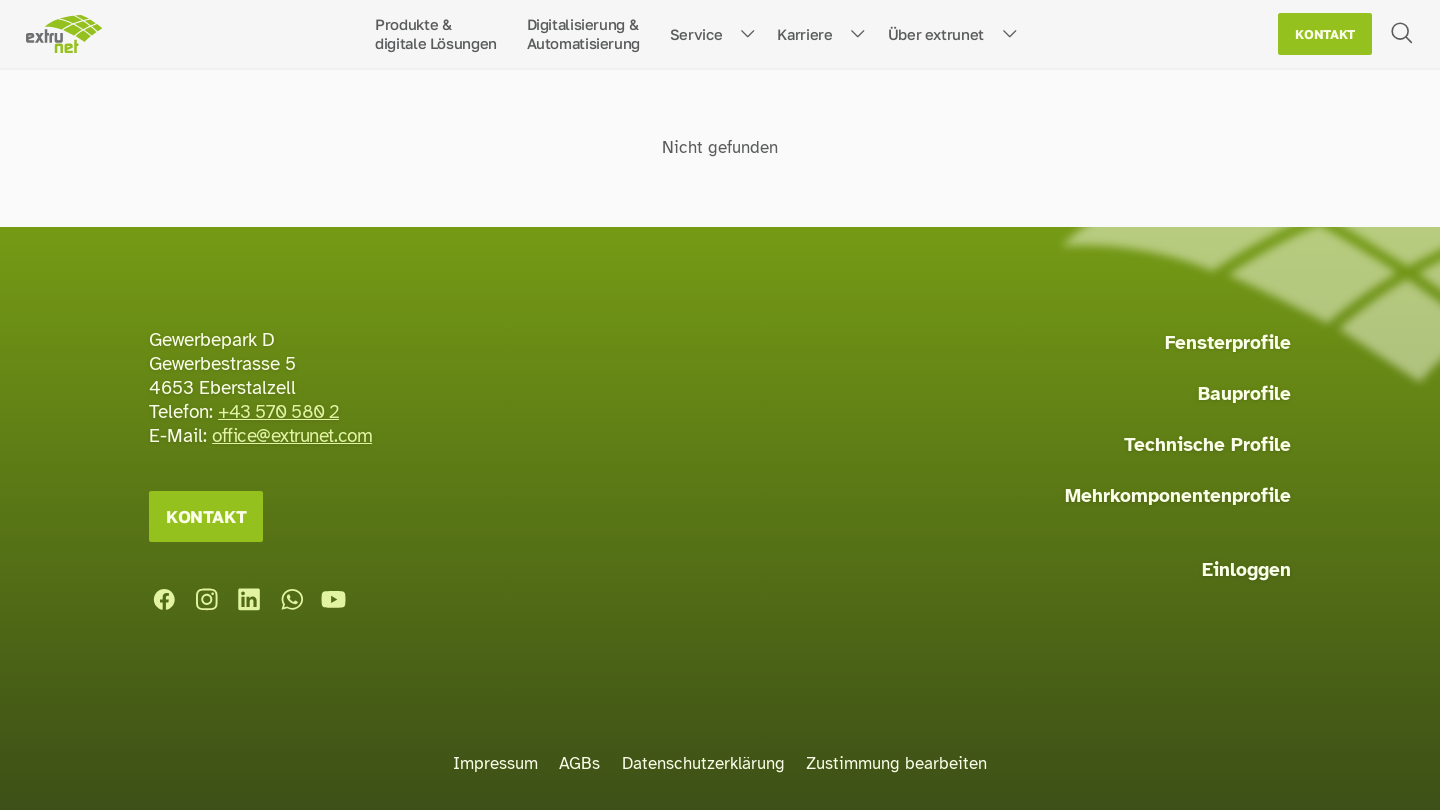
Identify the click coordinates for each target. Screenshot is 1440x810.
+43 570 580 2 (278, 412)
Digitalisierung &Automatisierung (583, 33)
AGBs (579, 763)
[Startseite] (63, 34)
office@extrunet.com (292, 436)
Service (696, 34)
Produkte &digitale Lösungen (436, 33)
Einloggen (1246, 570)
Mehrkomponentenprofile (1178, 496)
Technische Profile (1207, 445)
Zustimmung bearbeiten (896, 763)
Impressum (495, 763)
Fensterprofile (1228, 343)
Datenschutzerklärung (703, 763)
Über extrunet (936, 34)
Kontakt (1325, 34)
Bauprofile (1244, 394)
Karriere (804, 34)
